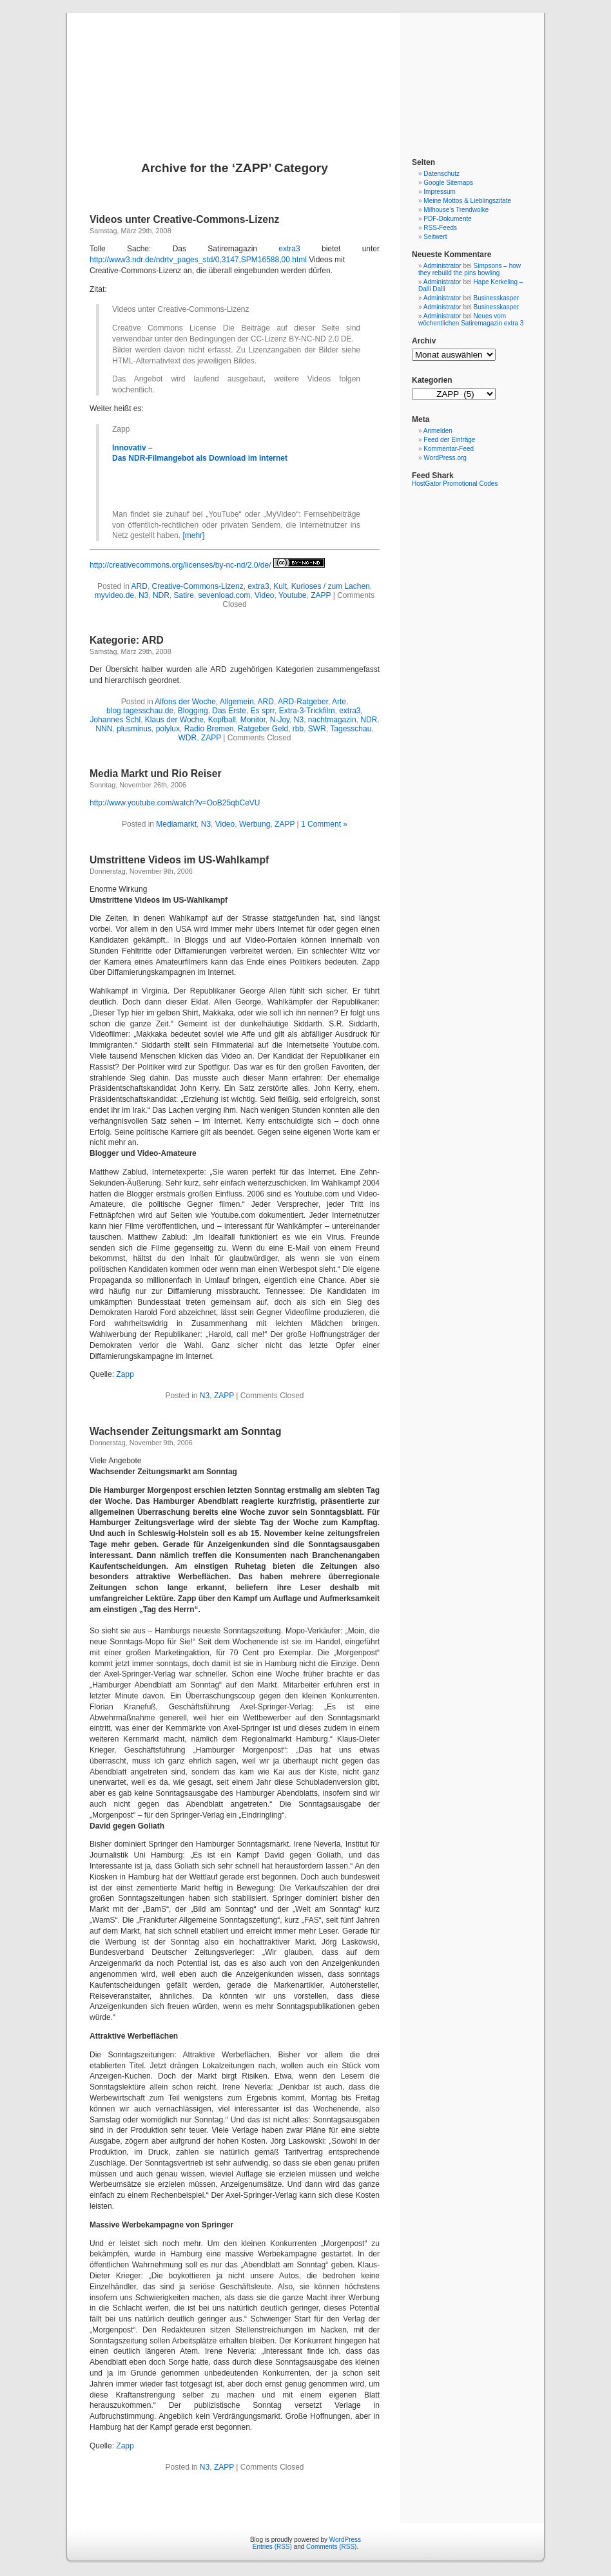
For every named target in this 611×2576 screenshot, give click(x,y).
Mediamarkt (176, 824)
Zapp (124, 1374)
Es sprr (263, 710)
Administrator (442, 265)
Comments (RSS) (331, 2546)
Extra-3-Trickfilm (307, 710)
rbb (298, 728)
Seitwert (435, 236)
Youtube (292, 595)
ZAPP (321, 595)
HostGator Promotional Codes (455, 483)
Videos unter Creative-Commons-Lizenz (184, 219)
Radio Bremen (209, 728)
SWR (317, 728)
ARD (139, 586)
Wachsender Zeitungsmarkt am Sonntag (186, 1431)
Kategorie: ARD (127, 640)
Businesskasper (496, 298)
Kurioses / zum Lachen (330, 586)
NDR (161, 595)
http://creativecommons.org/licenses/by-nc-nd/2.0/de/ (180, 565)
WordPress (345, 2539)
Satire (184, 595)
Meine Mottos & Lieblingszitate (467, 200)
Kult (280, 586)
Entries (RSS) (272, 2546)
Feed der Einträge (449, 439)
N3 (143, 595)
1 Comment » (324, 824)
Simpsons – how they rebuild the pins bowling (469, 269)
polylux (168, 728)
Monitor (253, 719)
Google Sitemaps (448, 182)
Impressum (439, 191)
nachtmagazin (332, 719)
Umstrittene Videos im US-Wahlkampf (179, 859)
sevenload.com (225, 595)
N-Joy (279, 719)
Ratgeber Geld (263, 728)
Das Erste (229, 710)
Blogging (193, 710)
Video (264, 595)
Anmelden (437, 430)
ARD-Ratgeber (303, 701)
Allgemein (237, 701)
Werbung (254, 824)
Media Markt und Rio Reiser (156, 773)
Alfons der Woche (185, 701)
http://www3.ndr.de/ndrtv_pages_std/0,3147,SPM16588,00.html (198, 259)
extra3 (289, 248)
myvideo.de (114, 595)
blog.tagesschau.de (139, 710)
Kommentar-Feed (448, 448)
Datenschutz (441, 173)
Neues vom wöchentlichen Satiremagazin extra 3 (470, 319)
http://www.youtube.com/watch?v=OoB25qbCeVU (175, 802)
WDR (188, 737)
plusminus (134, 728)
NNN (103, 728)
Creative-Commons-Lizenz (198, 586)
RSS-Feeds (440, 227)
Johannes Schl (115, 719)
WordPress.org (445, 457)
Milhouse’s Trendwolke (456, 209)
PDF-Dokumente (447, 218)
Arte (339, 701)
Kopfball (222, 719)
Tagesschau (350, 728)
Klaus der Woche (174, 719)
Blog (306, 72)
